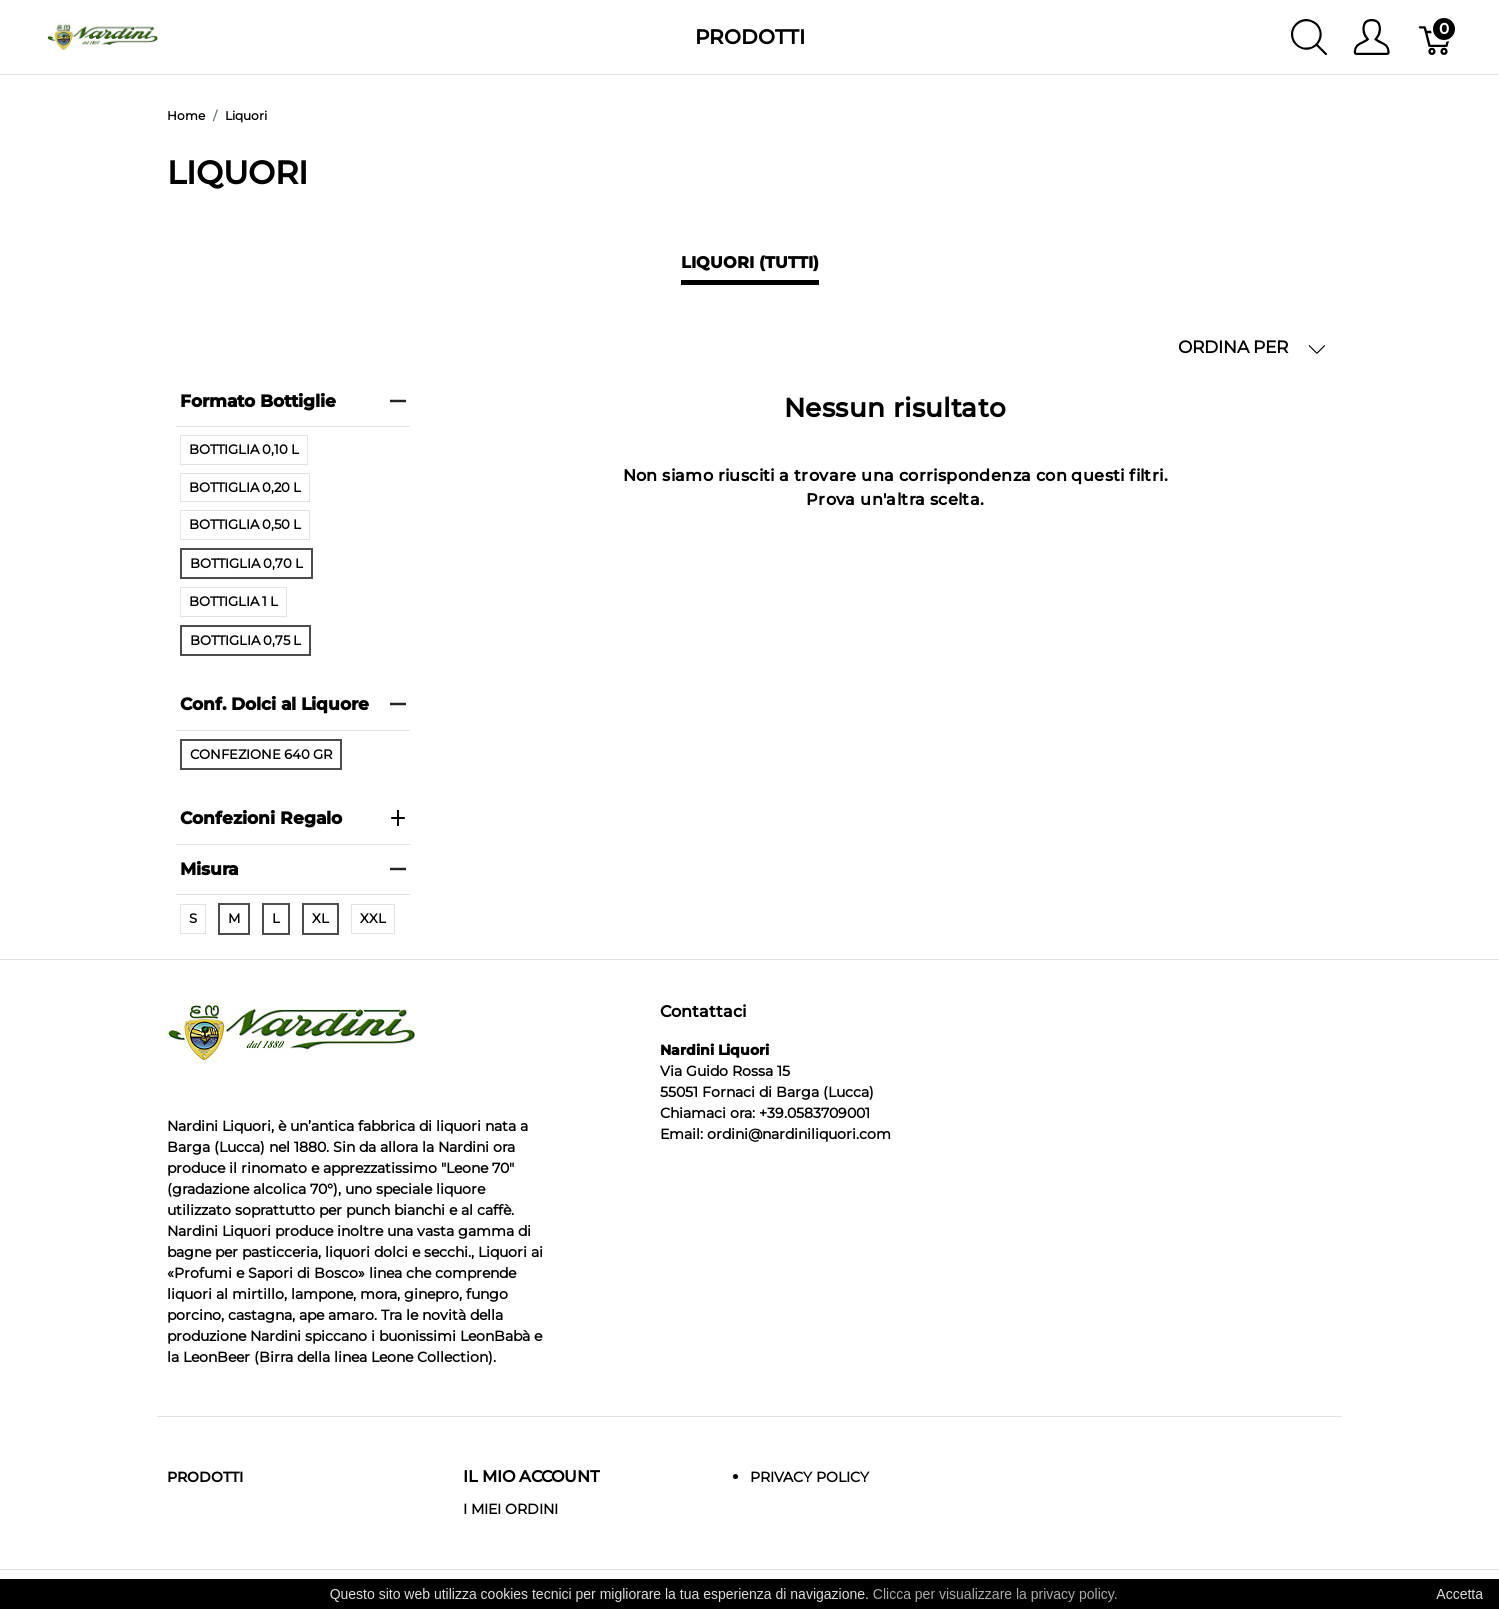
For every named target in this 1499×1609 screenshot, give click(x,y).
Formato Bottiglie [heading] (293, 401)
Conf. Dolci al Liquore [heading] (293, 704)
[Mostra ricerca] (1309, 37)
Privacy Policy (809, 1477)
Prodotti (750, 37)
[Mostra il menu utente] (1371, 37)
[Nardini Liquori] (102, 35)
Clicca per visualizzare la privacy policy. (995, 1594)
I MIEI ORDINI (510, 1509)
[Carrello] (1436, 37)
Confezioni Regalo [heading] (293, 818)
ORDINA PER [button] (1252, 347)
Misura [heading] (293, 869)
